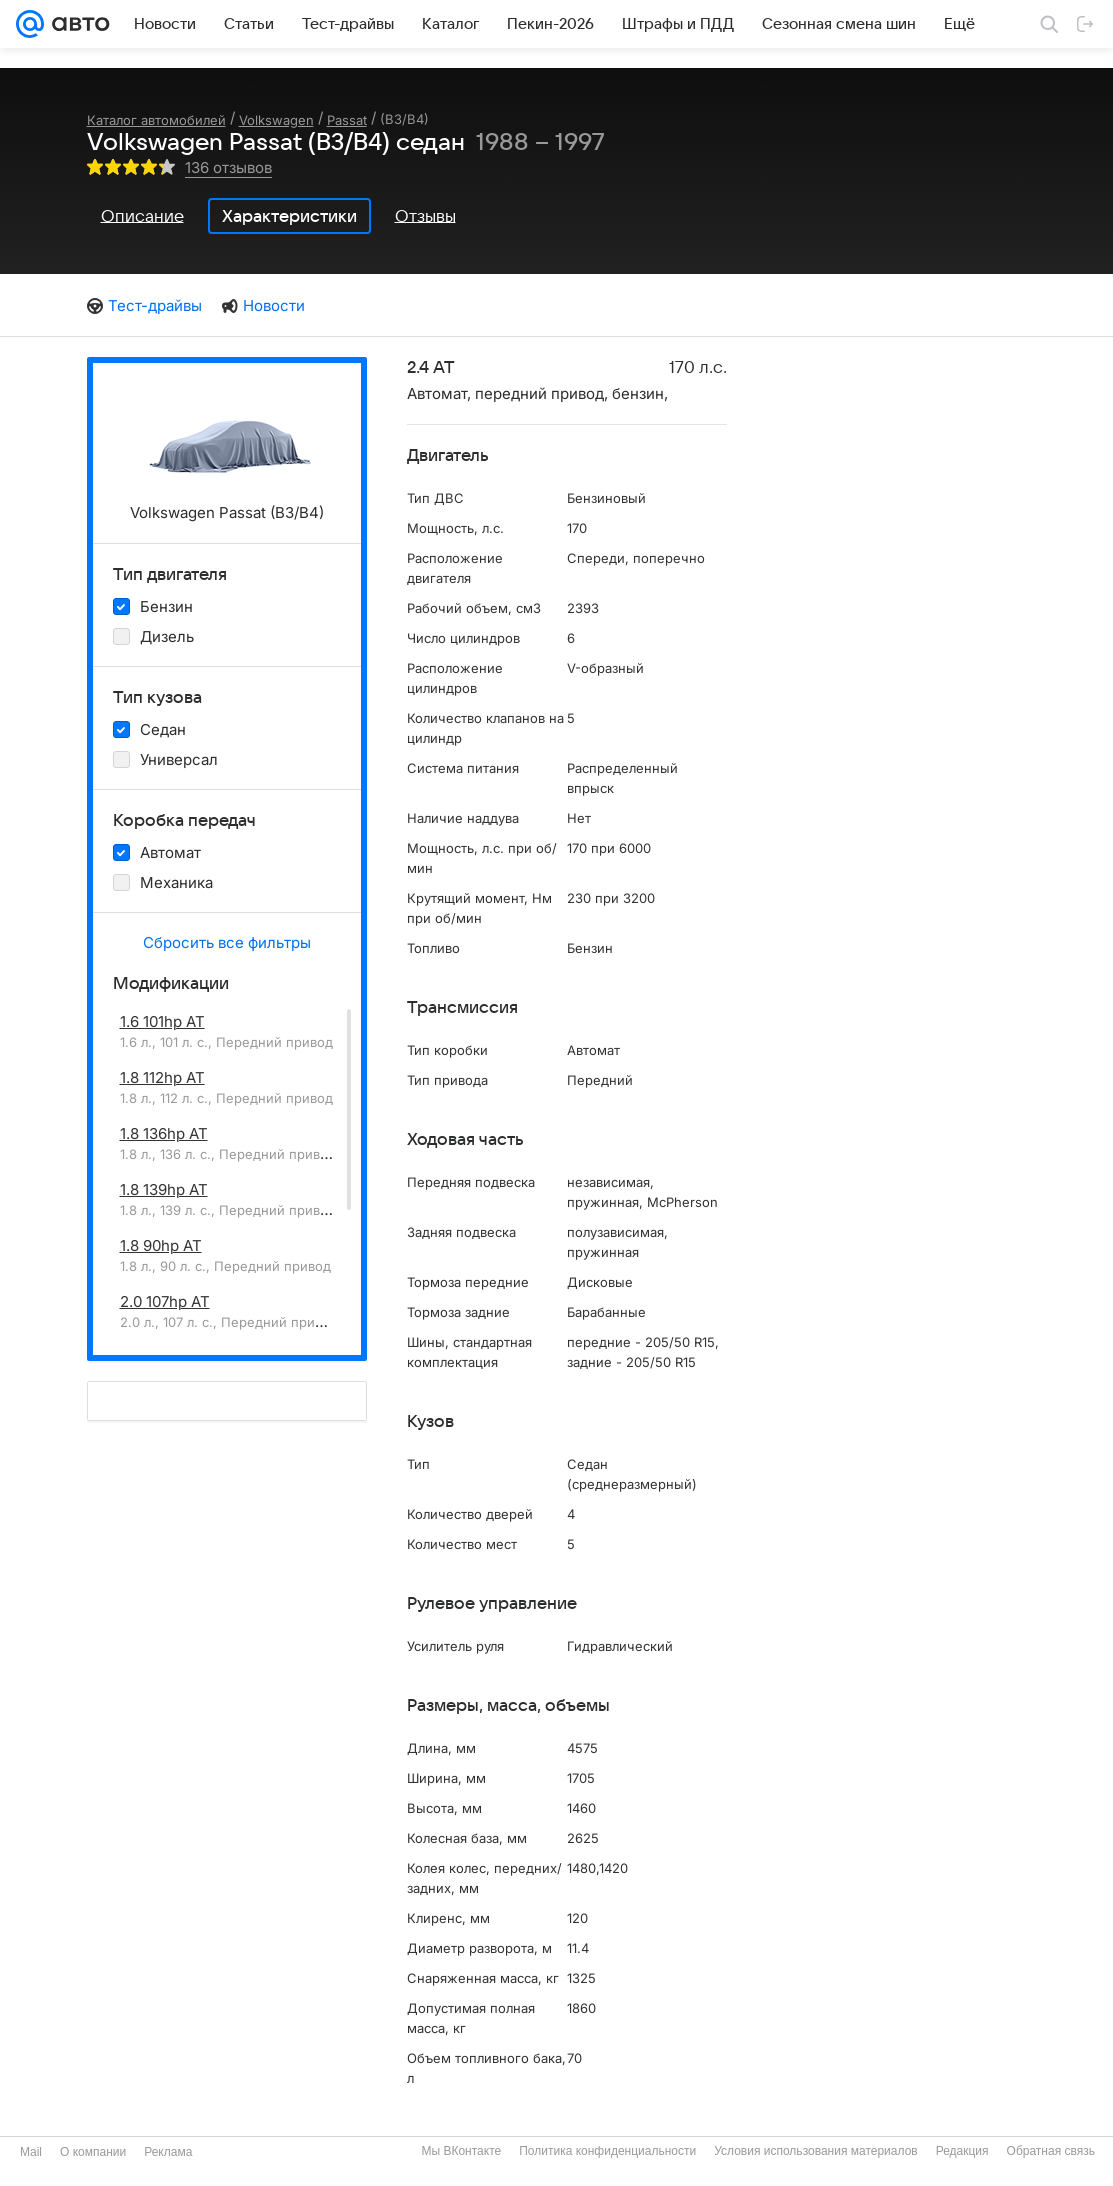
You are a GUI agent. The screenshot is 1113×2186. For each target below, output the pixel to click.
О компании (93, 2152)
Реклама (168, 2152)
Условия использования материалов (815, 2151)
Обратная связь (1051, 2151)
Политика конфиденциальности (607, 2151)
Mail (31, 2152)
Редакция (962, 2151)
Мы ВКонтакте (461, 2151)
